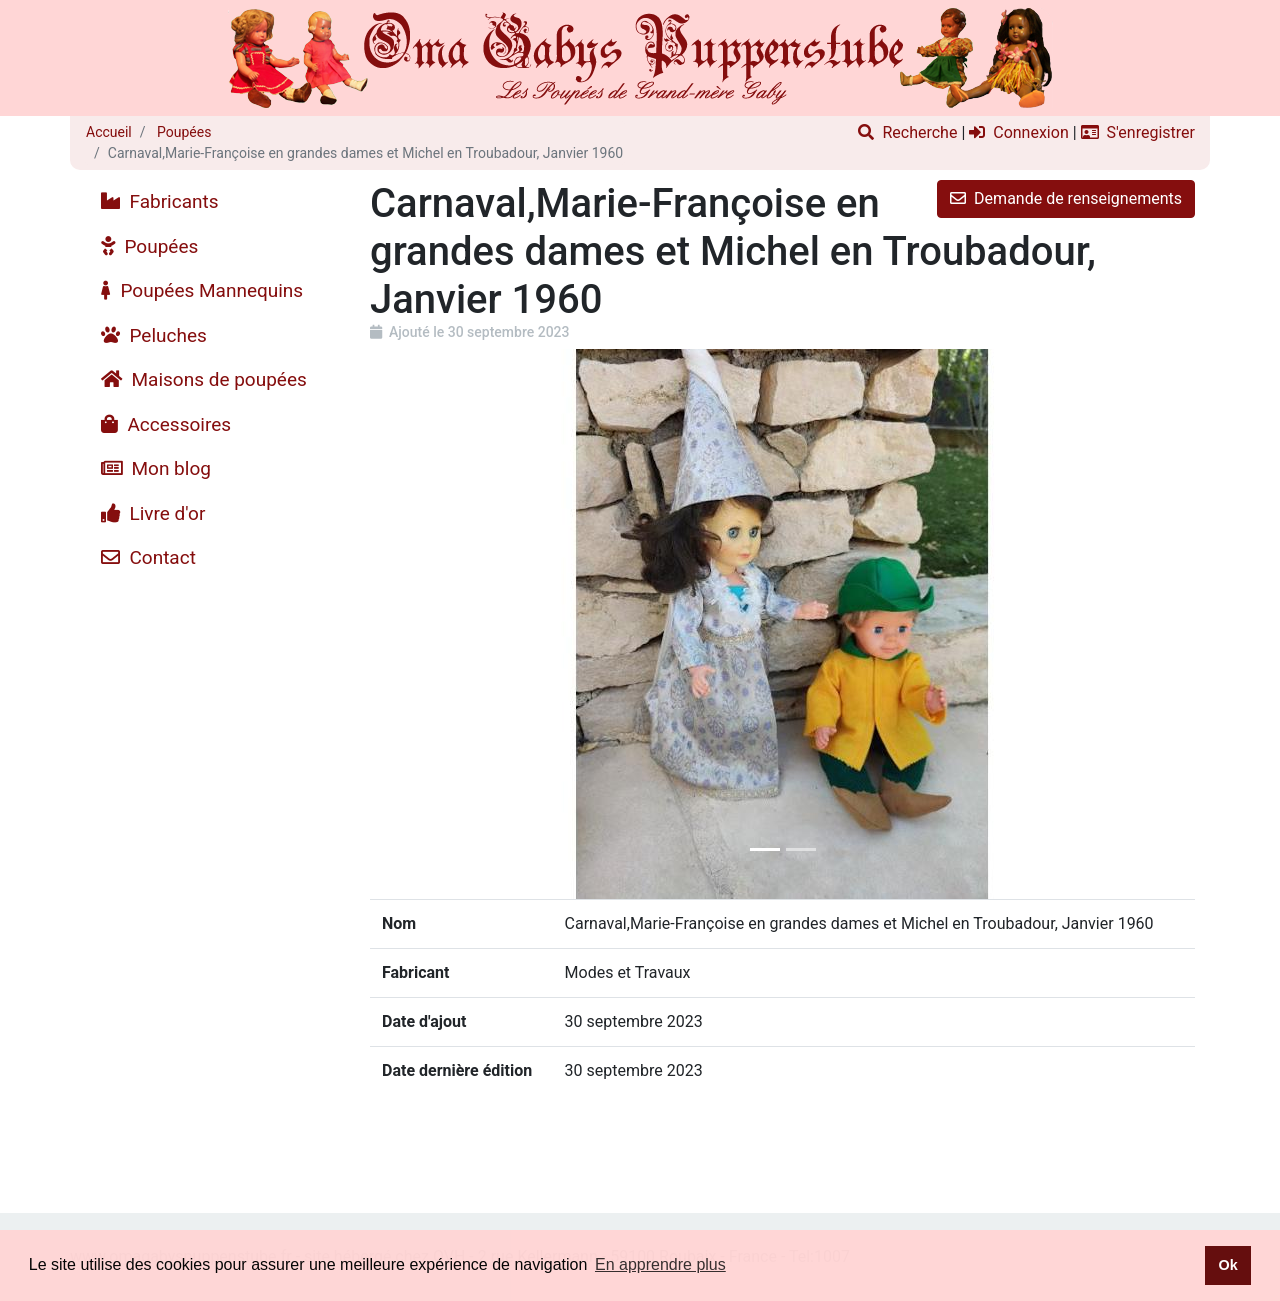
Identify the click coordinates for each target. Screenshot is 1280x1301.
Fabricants (160, 201)
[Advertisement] (212, 881)
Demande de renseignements (1066, 198)
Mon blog (156, 468)
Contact (148, 557)
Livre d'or (153, 513)
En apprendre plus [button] (660, 1264)
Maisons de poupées (204, 379)
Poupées (183, 132)
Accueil (109, 132)
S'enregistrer (1138, 132)
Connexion (1018, 132)
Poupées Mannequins (202, 290)
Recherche (907, 132)
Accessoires (166, 424)
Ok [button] (1227, 1265)
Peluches (154, 335)
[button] (432, 624)
